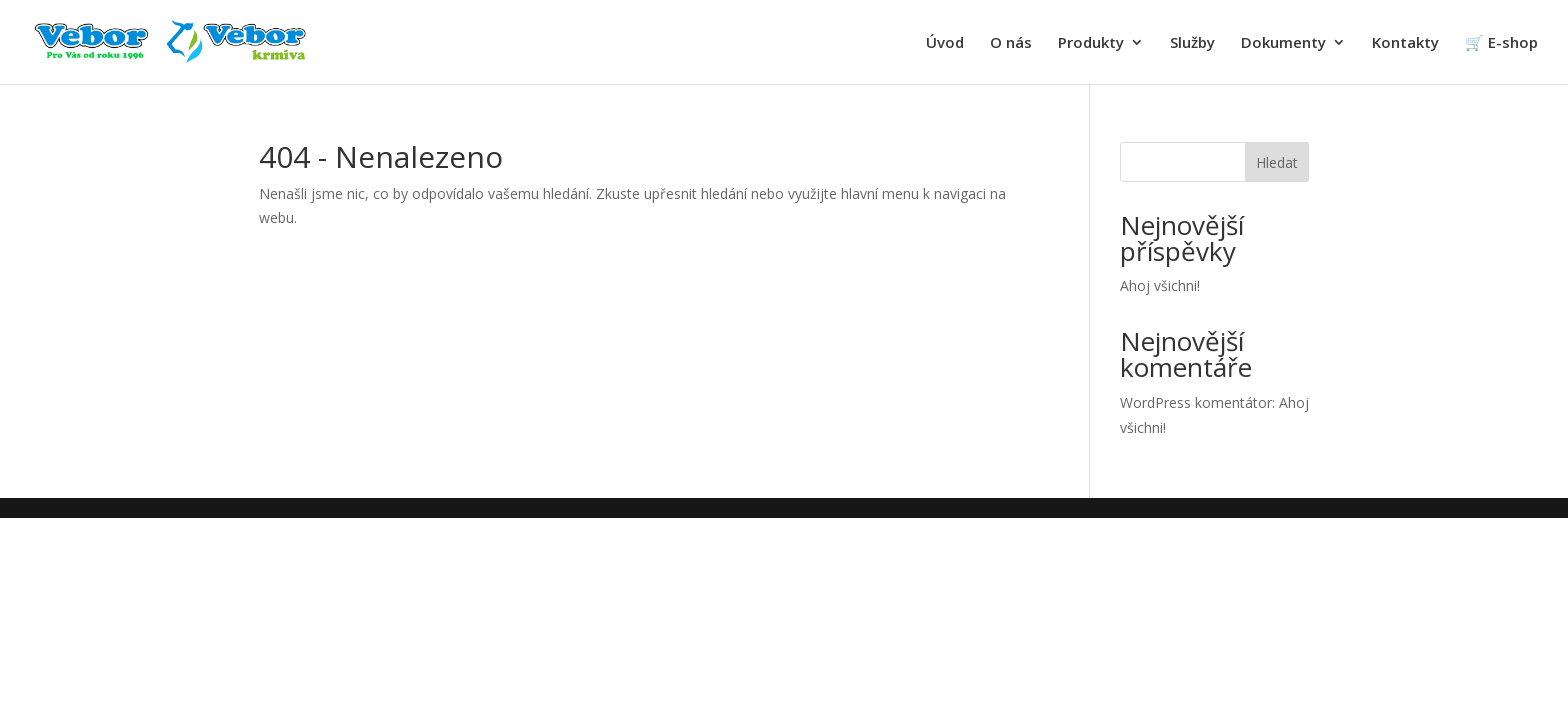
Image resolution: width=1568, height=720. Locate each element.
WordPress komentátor (1196, 402)
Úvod (945, 43)
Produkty (1091, 43)
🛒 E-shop (1501, 43)
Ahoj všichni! (1160, 285)
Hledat (1277, 162)
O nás (1011, 43)
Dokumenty (1283, 43)
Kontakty (1405, 43)
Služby (1192, 43)
